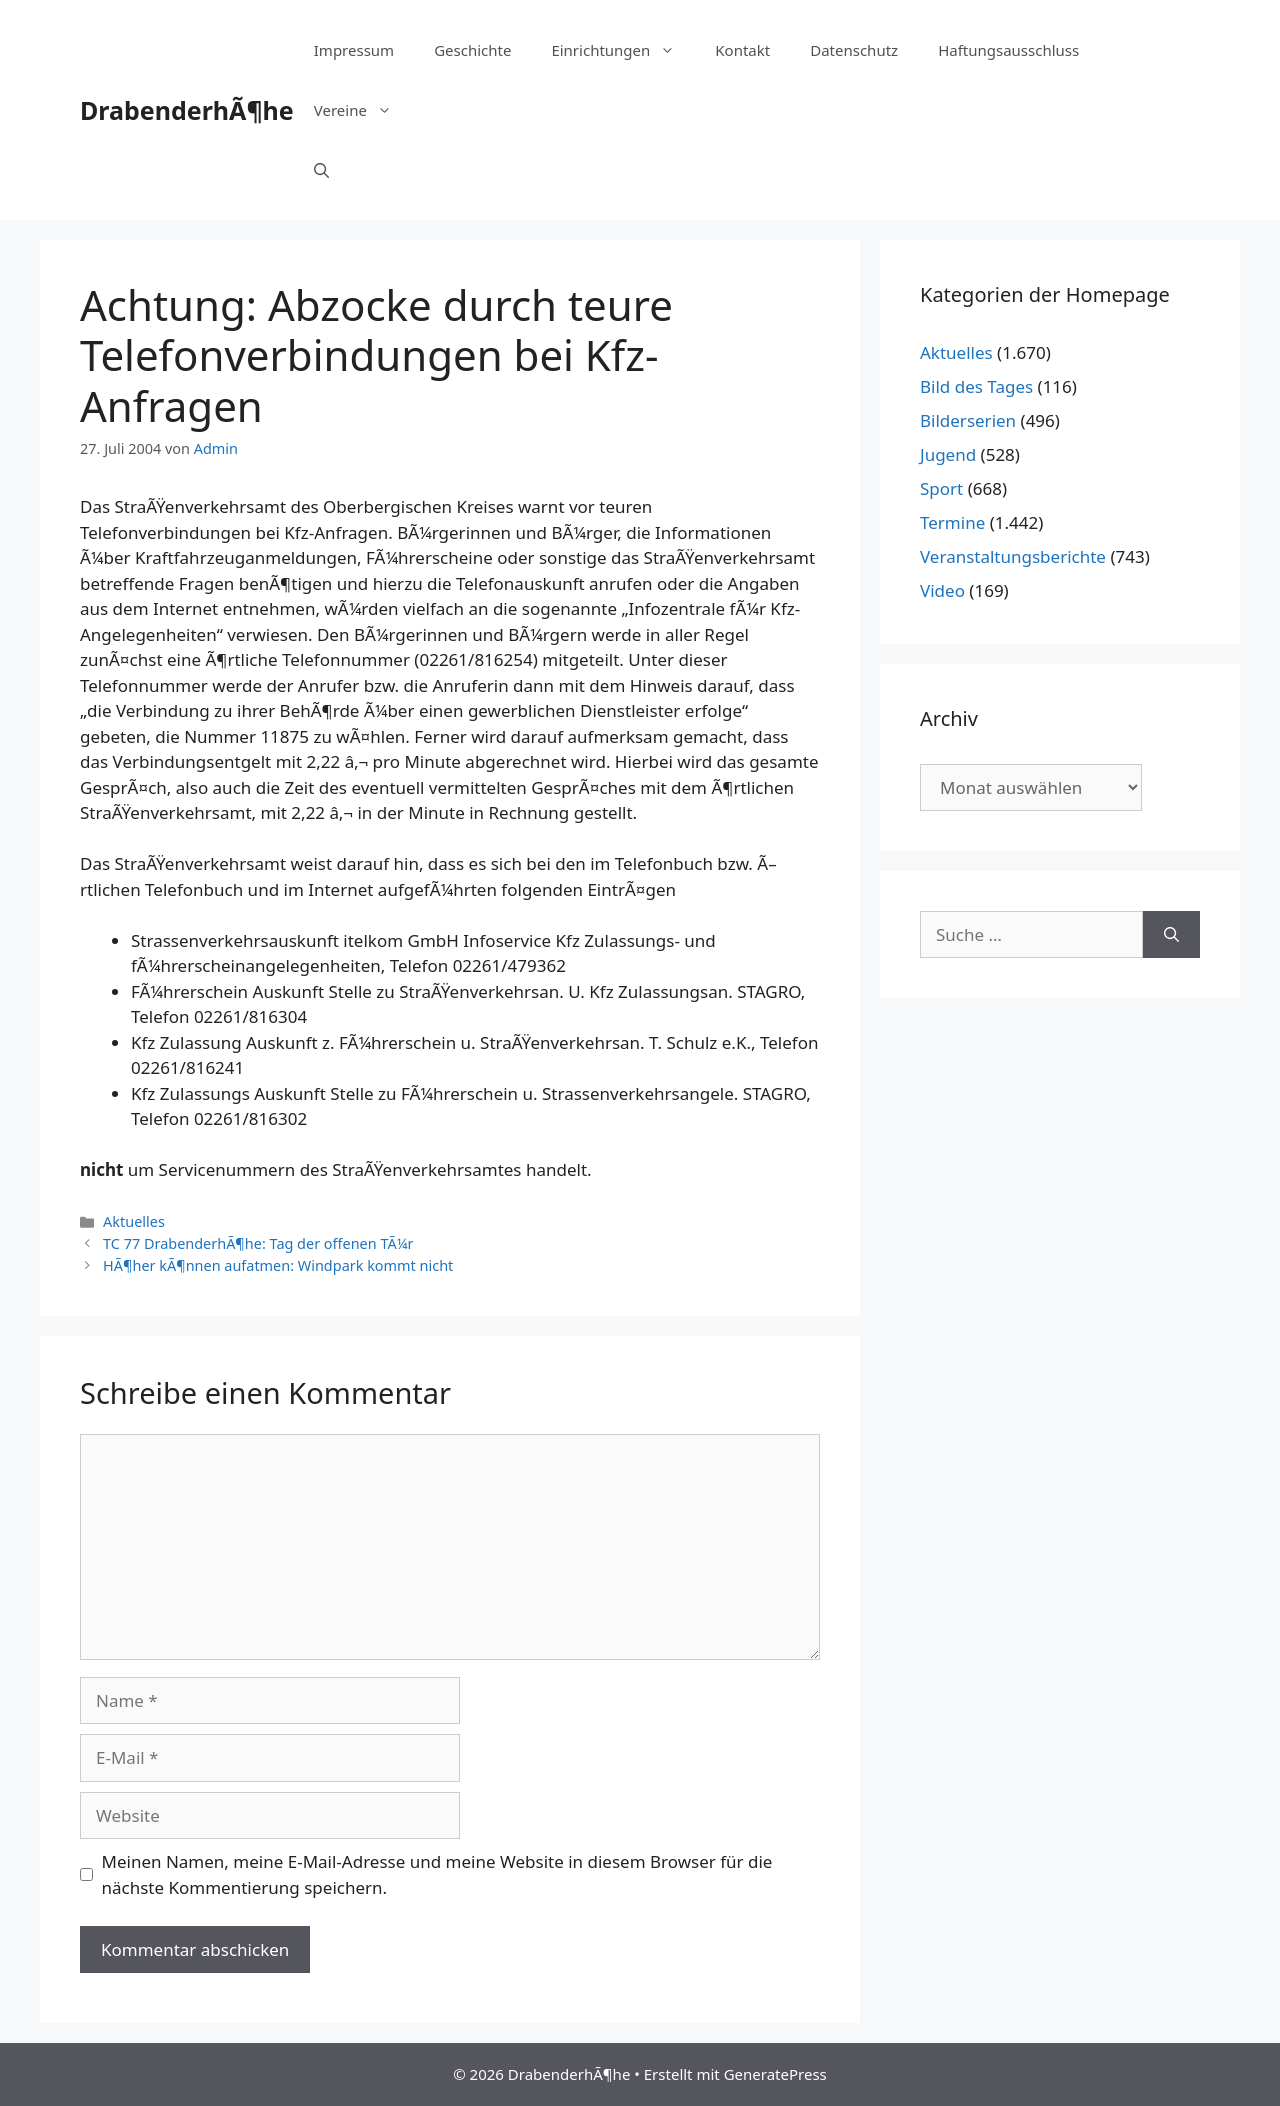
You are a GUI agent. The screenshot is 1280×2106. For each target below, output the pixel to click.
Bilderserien (968, 420)
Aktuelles (134, 1221)
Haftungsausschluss (1008, 50)
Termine (952, 522)
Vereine (363, 110)
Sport (941, 488)
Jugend (948, 454)
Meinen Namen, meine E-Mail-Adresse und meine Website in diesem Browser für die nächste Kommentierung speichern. (437, 1874)
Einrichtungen (623, 50)
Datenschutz (854, 50)
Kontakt (742, 50)
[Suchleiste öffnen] (321, 170)
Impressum (354, 50)
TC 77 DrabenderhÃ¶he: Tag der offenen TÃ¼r (258, 1243)
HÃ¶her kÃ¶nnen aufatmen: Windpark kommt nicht (278, 1265)
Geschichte (472, 50)
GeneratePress (775, 2074)
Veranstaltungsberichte (1013, 556)
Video (942, 590)
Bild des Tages (976, 386)
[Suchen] (1171, 935)
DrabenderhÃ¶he (187, 110)
